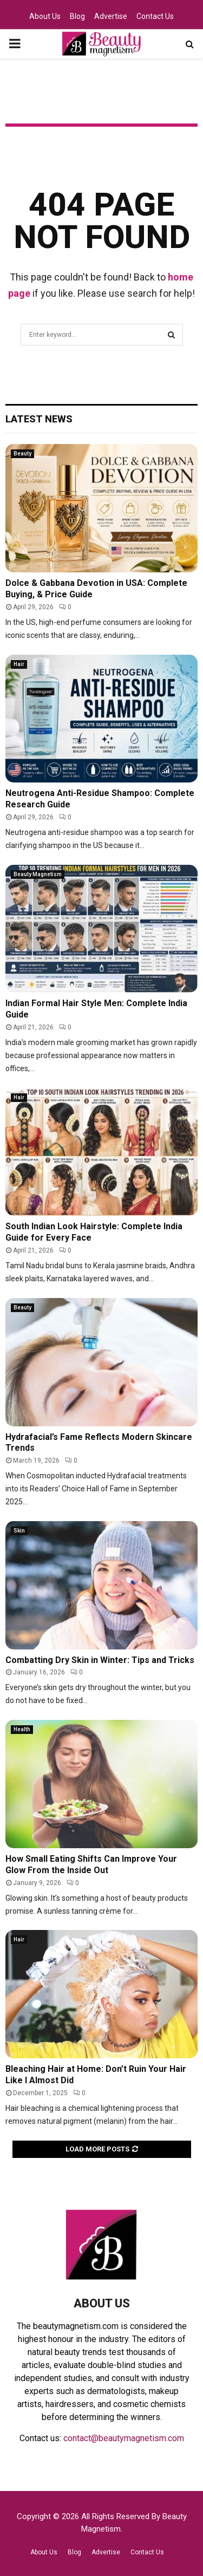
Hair (19, 664)
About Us (45, 16)
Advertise (110, 16)
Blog (77, 16)
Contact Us (155, 16)
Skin (19, 1531)
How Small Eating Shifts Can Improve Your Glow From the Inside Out (91, 1864)
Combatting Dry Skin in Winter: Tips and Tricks (99, 1660)
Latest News (39, 419)
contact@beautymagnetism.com (123, 2438)
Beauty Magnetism (38, 874)
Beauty (22, 453)
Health (22, 1729)
